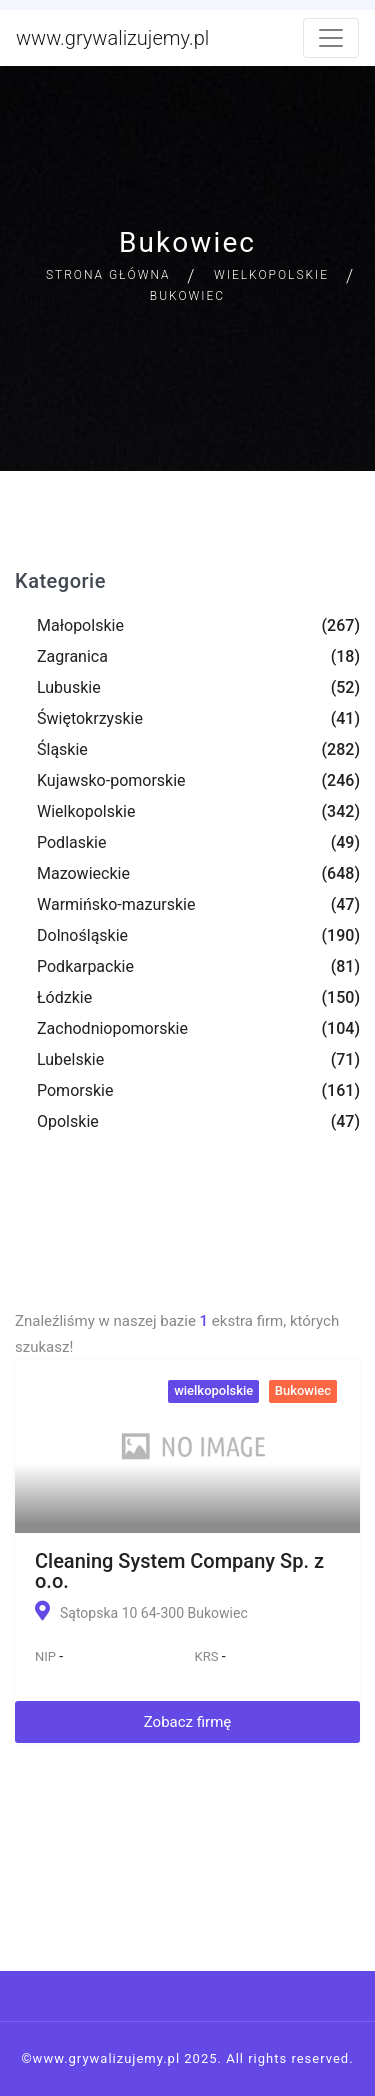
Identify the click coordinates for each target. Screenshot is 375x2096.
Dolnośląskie (82, 935)
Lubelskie (70, 1059)
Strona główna (108, 275)
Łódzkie (64, 997)
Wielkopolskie (271, 275)
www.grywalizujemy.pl (112, 38)
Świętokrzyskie (90, 718)
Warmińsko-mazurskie (116, 904)
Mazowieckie (83, 873)
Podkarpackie (85, 966)
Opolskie (68, 1121)
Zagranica (72, 656)
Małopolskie (80, 625)
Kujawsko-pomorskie (111, 780)
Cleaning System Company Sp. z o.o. (179, 1571)
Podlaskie (71, 842)
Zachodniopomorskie (112, 1028)
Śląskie (62, 749)
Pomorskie (75, 1090)
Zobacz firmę (188, 1722)
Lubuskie (69, 687)
